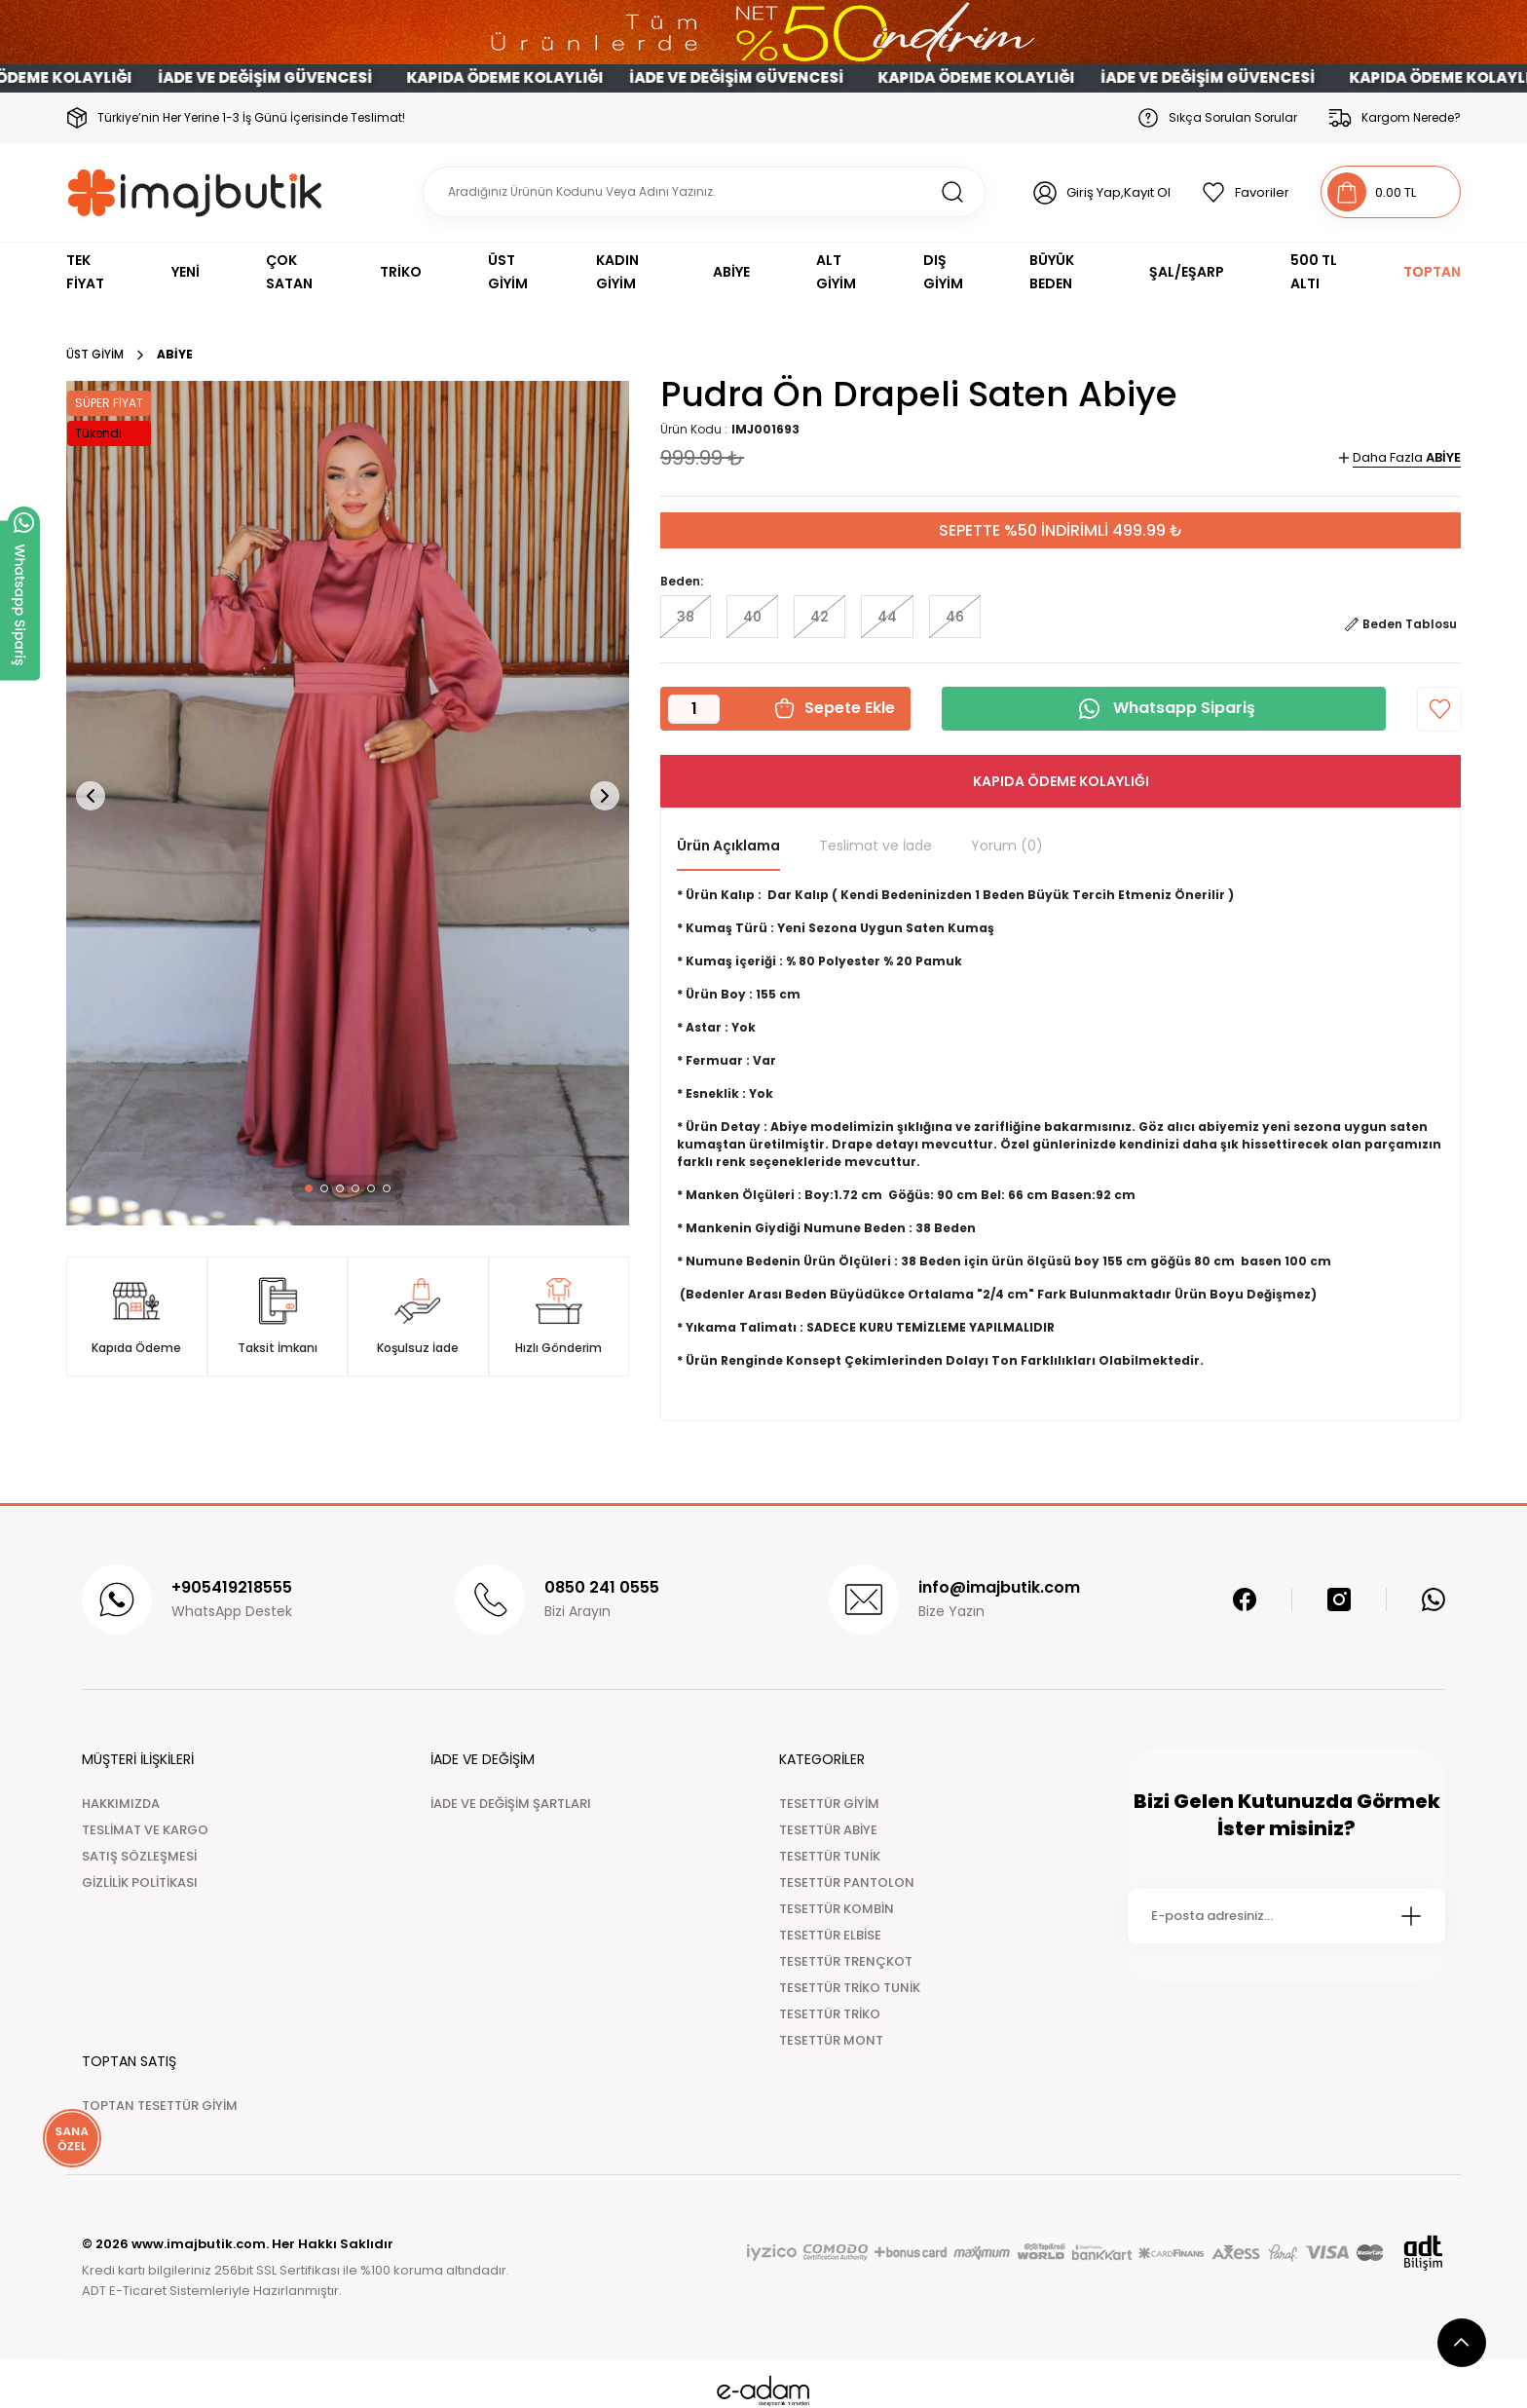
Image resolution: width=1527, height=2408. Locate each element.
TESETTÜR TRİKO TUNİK (849, 1987)
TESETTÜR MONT (831, 2040)
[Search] (704, 192)
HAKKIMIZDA (121, 1803)
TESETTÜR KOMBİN (836, 1909)
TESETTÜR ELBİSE (830, 1935)
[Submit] (1411, 1916)
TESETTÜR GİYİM (829, 1803)
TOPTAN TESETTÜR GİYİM (160, 2105)
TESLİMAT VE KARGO (145, 1830)
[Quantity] (694, 709)
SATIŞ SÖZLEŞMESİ (139, 1856)
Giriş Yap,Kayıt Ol (1118, 192)
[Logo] (195, 192)
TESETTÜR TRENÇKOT (845, 1961)
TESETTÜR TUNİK (829, 1856)
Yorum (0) (1007, 845)
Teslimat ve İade (875, 845)
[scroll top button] (1461, 2342)
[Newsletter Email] (1286, 1916)
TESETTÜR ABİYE (828, 1830)
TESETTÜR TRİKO (829, 2014)
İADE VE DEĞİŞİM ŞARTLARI (510, 1803)
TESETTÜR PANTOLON (846, 1882)
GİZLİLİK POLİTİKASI (140, 1882)
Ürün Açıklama (728, 845)
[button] (309, 1188)
